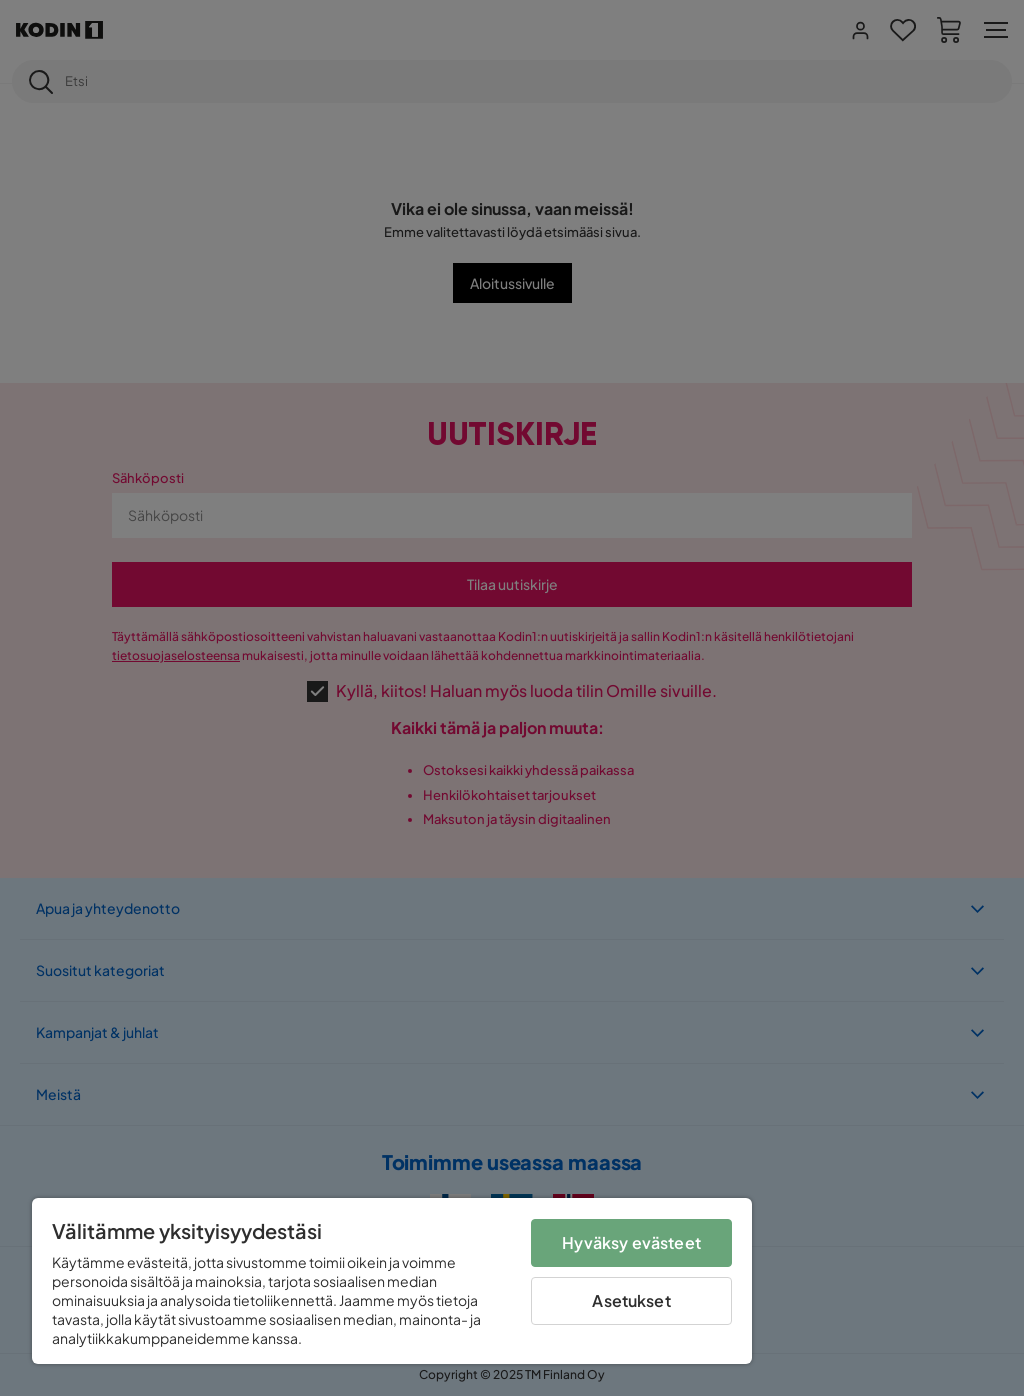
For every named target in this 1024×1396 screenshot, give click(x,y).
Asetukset (631, 1300)
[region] (392, 1281)
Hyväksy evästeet (631, 1242)
